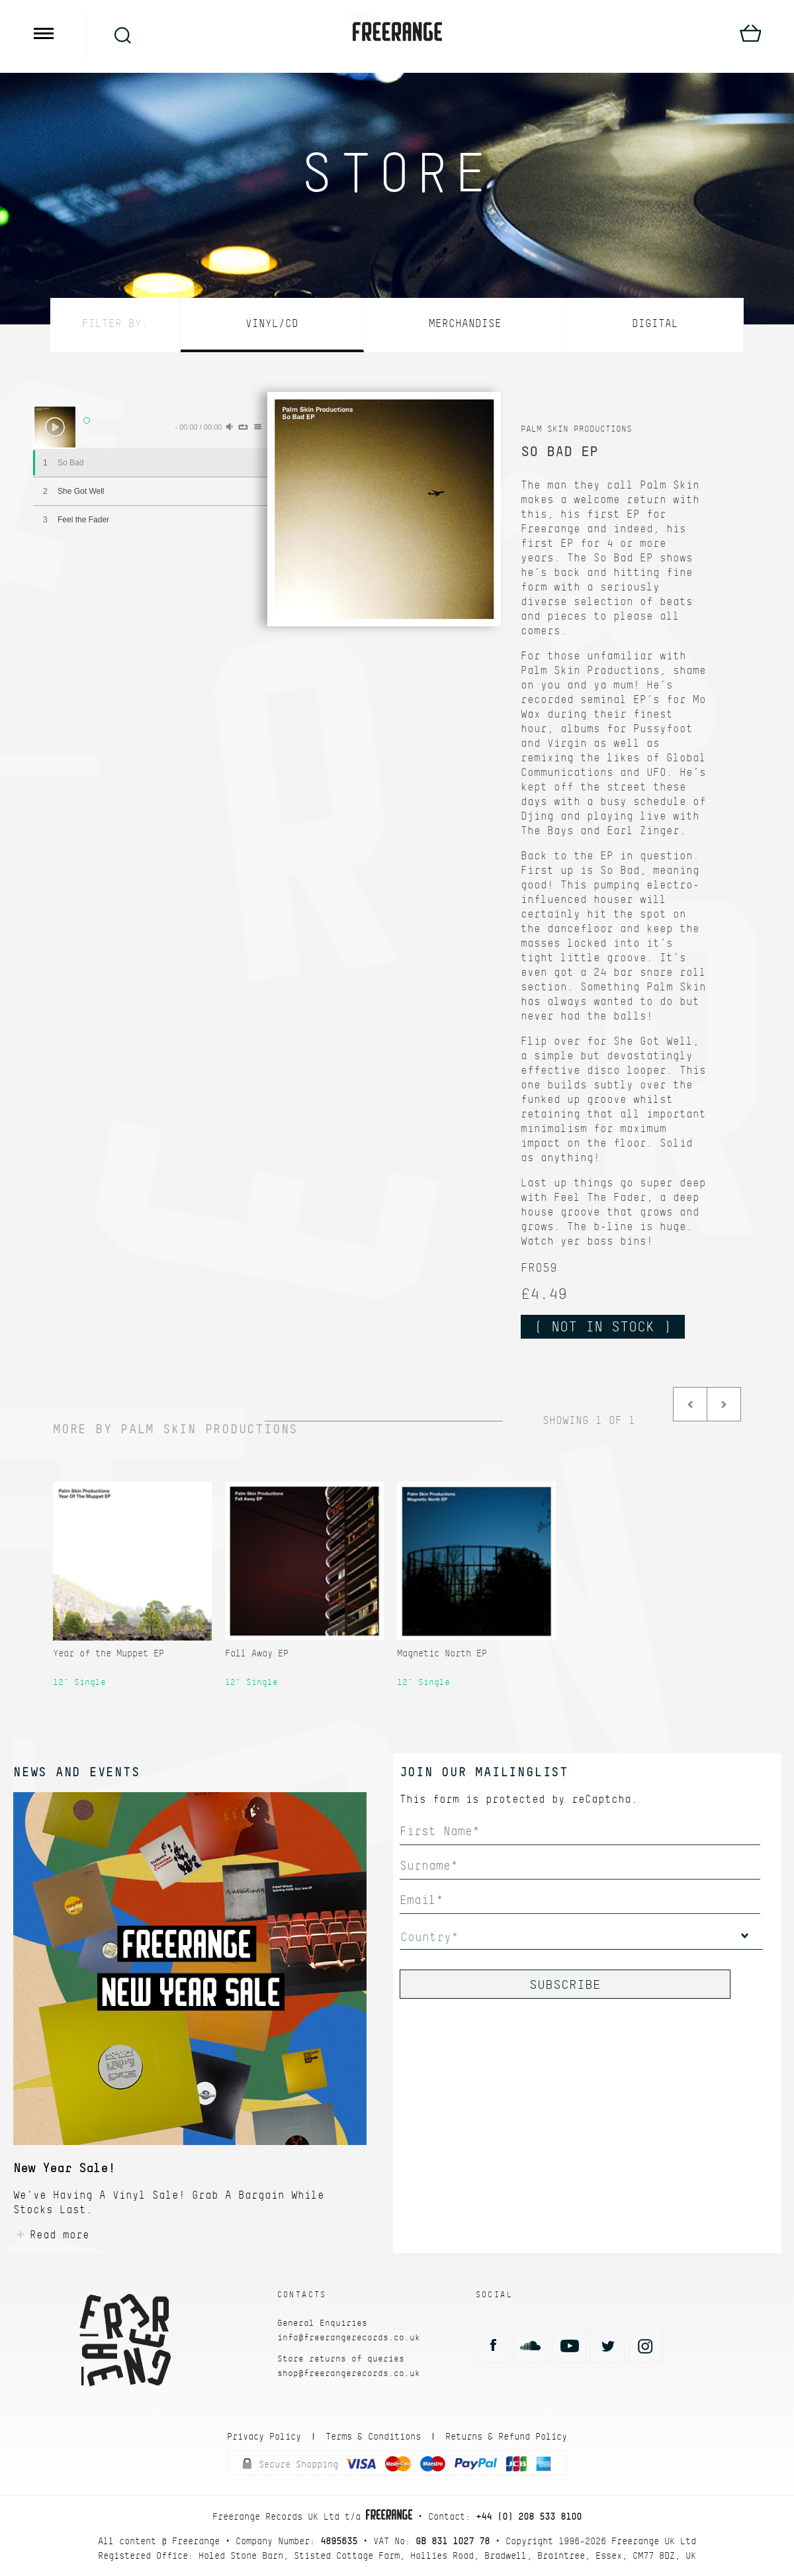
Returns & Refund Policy (506, 2436)
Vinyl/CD (271, 323)
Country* (429, 1937)
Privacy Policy (264, 2436)
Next (724, 1404)
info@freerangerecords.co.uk (348, 2337)
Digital (655, 323)
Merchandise (465, 323)
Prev (690, 1404)
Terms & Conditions (373, 2436)
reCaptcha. (605, 1799)
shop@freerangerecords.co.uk (348, 2373)
